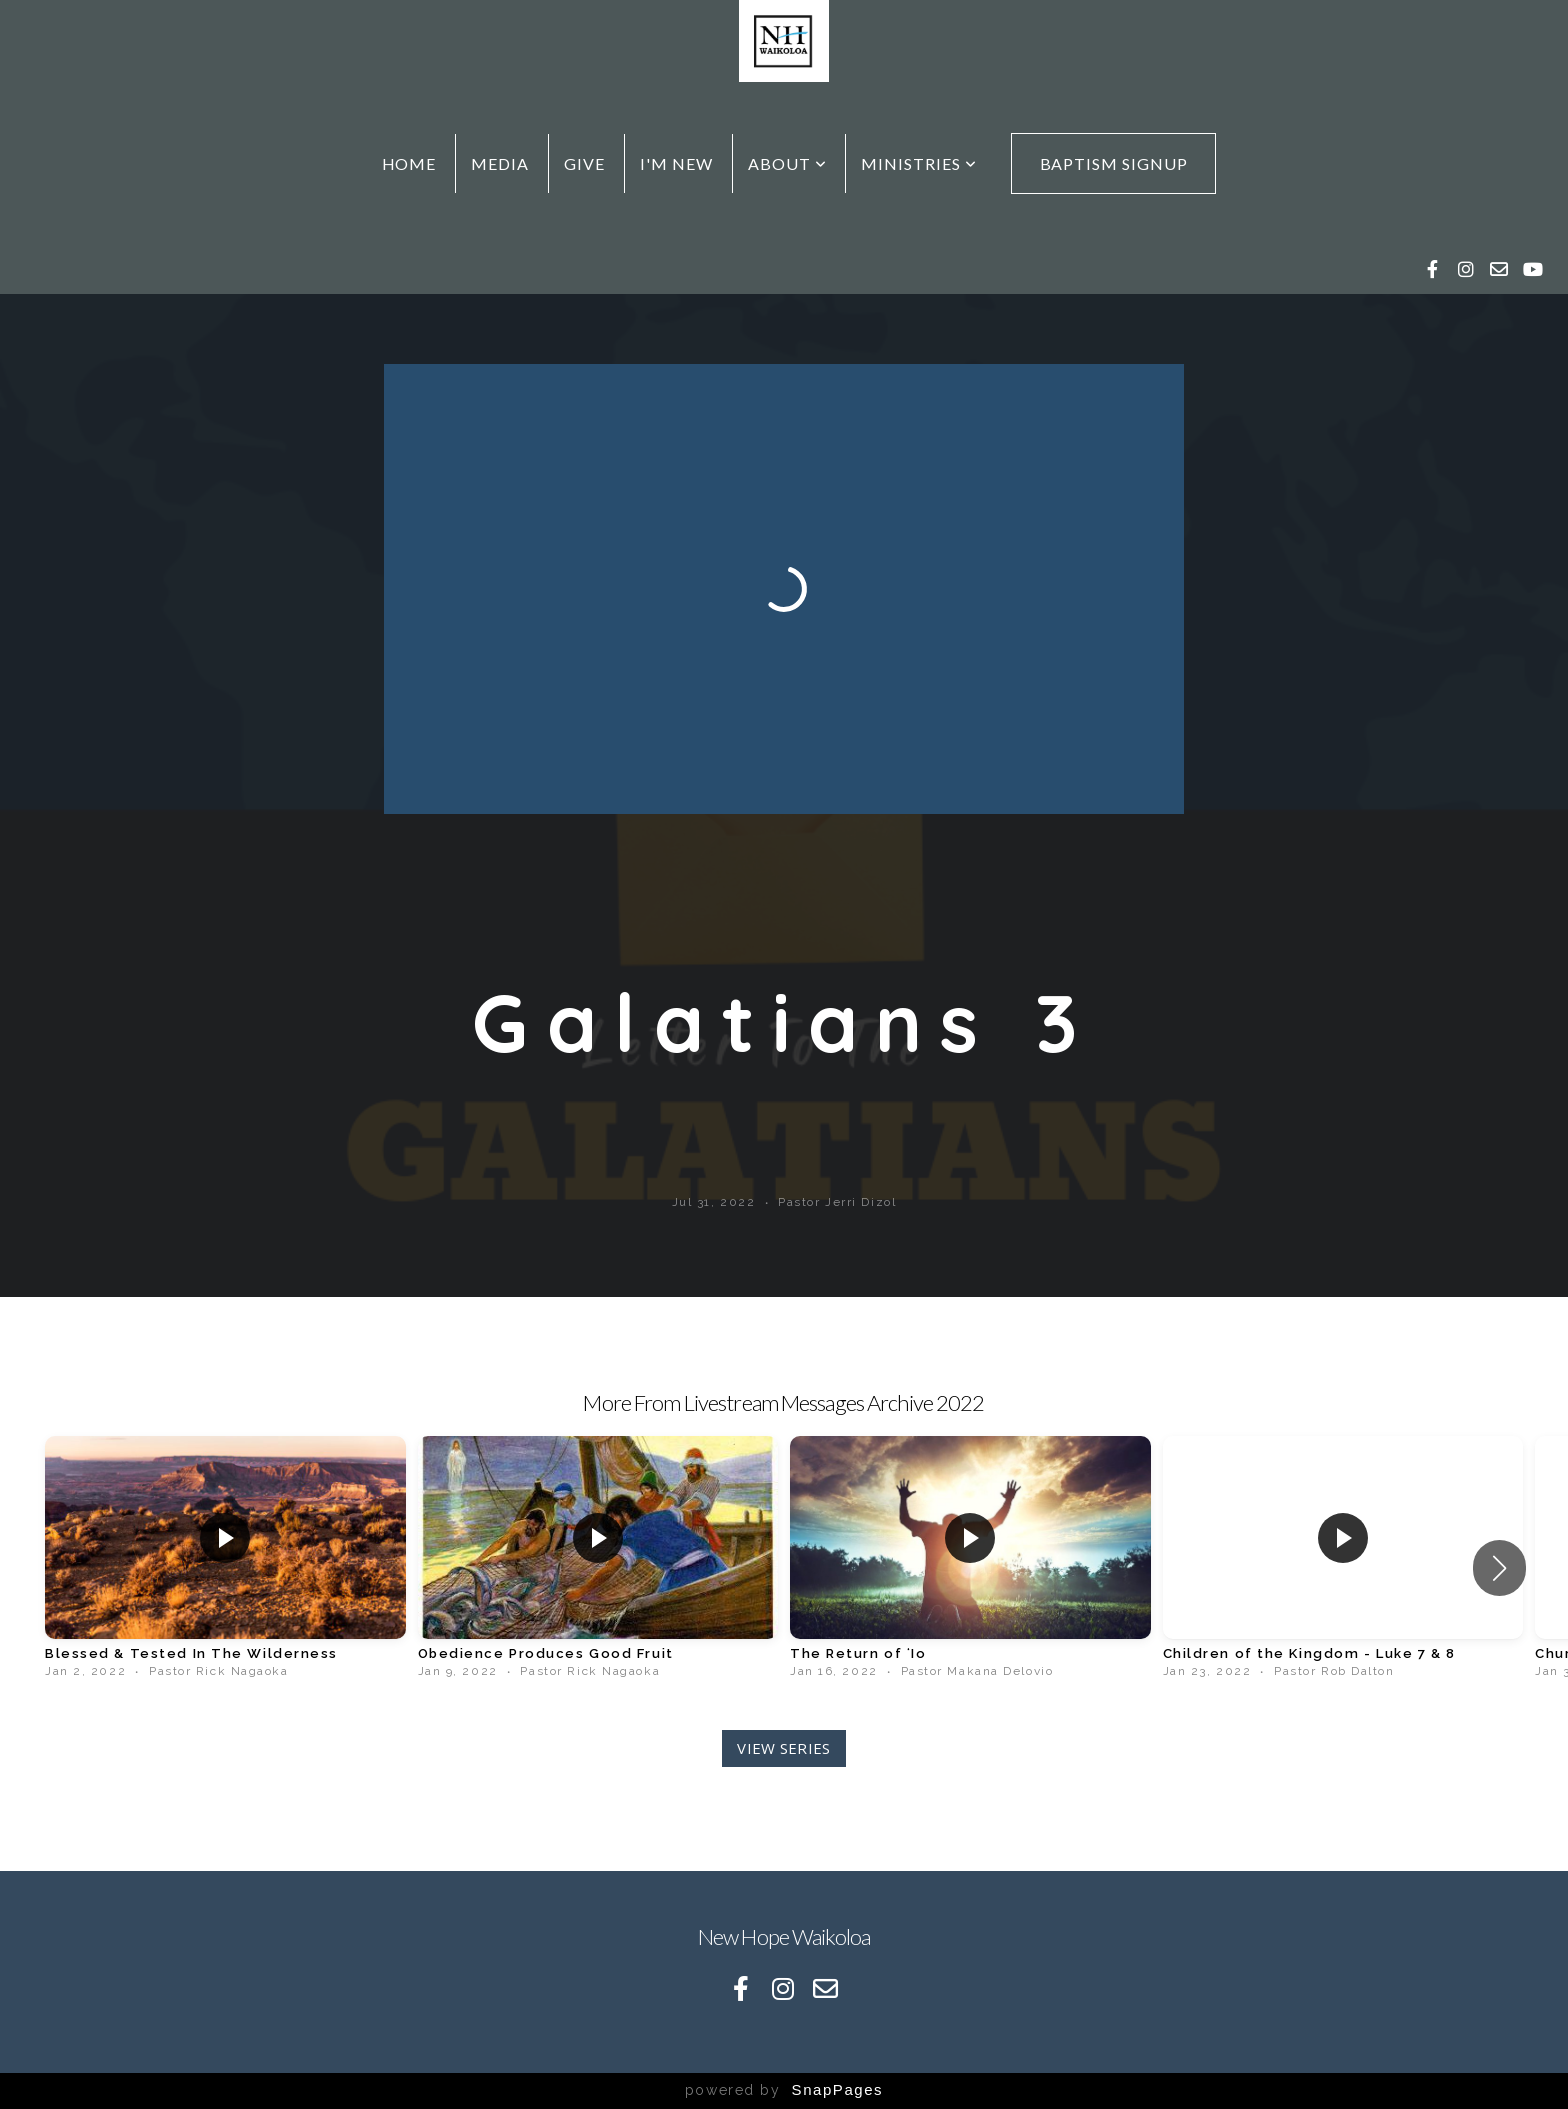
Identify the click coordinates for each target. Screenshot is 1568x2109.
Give (584, 163)
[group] (225, 1558)
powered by (784, 2090)
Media (500, 163)
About (787, 163)
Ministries (919, 163)
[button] (1499, 1568)
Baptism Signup (1114, 163)
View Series (783, 1748)
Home (409, 163)
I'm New (676, 163)
